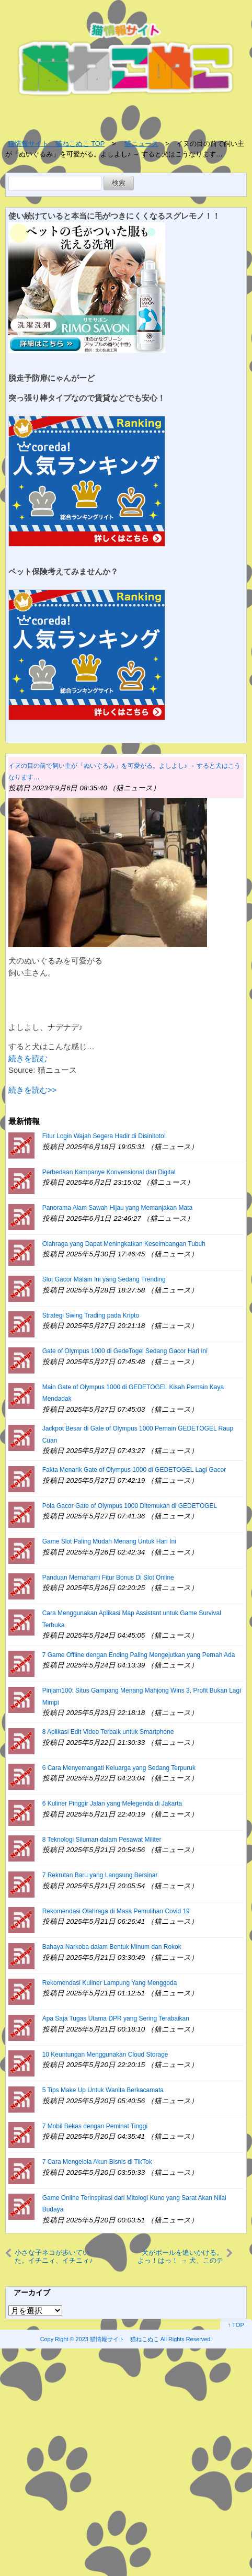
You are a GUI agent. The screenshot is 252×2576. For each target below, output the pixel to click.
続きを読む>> (32, 1089)
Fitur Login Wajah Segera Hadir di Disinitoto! (104, 1136)
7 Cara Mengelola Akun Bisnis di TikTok (97, 2161)
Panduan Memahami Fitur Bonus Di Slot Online (108, 1577)
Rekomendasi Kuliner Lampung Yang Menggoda (109, 1983)
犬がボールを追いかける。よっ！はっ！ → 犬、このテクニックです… (180, 2256)
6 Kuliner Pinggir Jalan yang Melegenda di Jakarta (112, 1803)
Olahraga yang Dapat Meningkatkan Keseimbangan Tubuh (123, 1243)
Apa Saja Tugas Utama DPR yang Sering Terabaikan (115, 2018)
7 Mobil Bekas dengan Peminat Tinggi (94, 2126)
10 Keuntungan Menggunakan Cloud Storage (105, 2054)
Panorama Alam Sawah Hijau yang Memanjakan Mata (117, 1207)
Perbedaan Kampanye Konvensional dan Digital (109, 1172)
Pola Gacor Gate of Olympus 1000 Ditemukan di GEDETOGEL (129, 1506)
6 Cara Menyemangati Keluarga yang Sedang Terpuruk (119, 1768)
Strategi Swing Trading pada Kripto (90, 1315)
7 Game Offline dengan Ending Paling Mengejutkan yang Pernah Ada (138, 1655)
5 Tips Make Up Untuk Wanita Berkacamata (103, 2090)
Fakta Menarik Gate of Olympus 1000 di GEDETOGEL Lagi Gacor (134, 1469)
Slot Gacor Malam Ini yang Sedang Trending (104, 1279)
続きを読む (28, 1058)
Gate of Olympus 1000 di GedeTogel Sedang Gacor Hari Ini (125, 1351)
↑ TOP (236, 2325)
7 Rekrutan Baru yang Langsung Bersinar (100, 1875)
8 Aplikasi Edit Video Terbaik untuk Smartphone (108, 1731)
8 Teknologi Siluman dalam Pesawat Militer (102, 1839)
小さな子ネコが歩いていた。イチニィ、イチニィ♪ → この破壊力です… (54, 2256)
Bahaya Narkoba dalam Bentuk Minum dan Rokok (111, 1946)
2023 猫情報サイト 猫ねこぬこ (117, 2339)
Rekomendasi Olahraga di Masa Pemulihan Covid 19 (116, 1911)
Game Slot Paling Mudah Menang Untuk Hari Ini (109, 1541)
